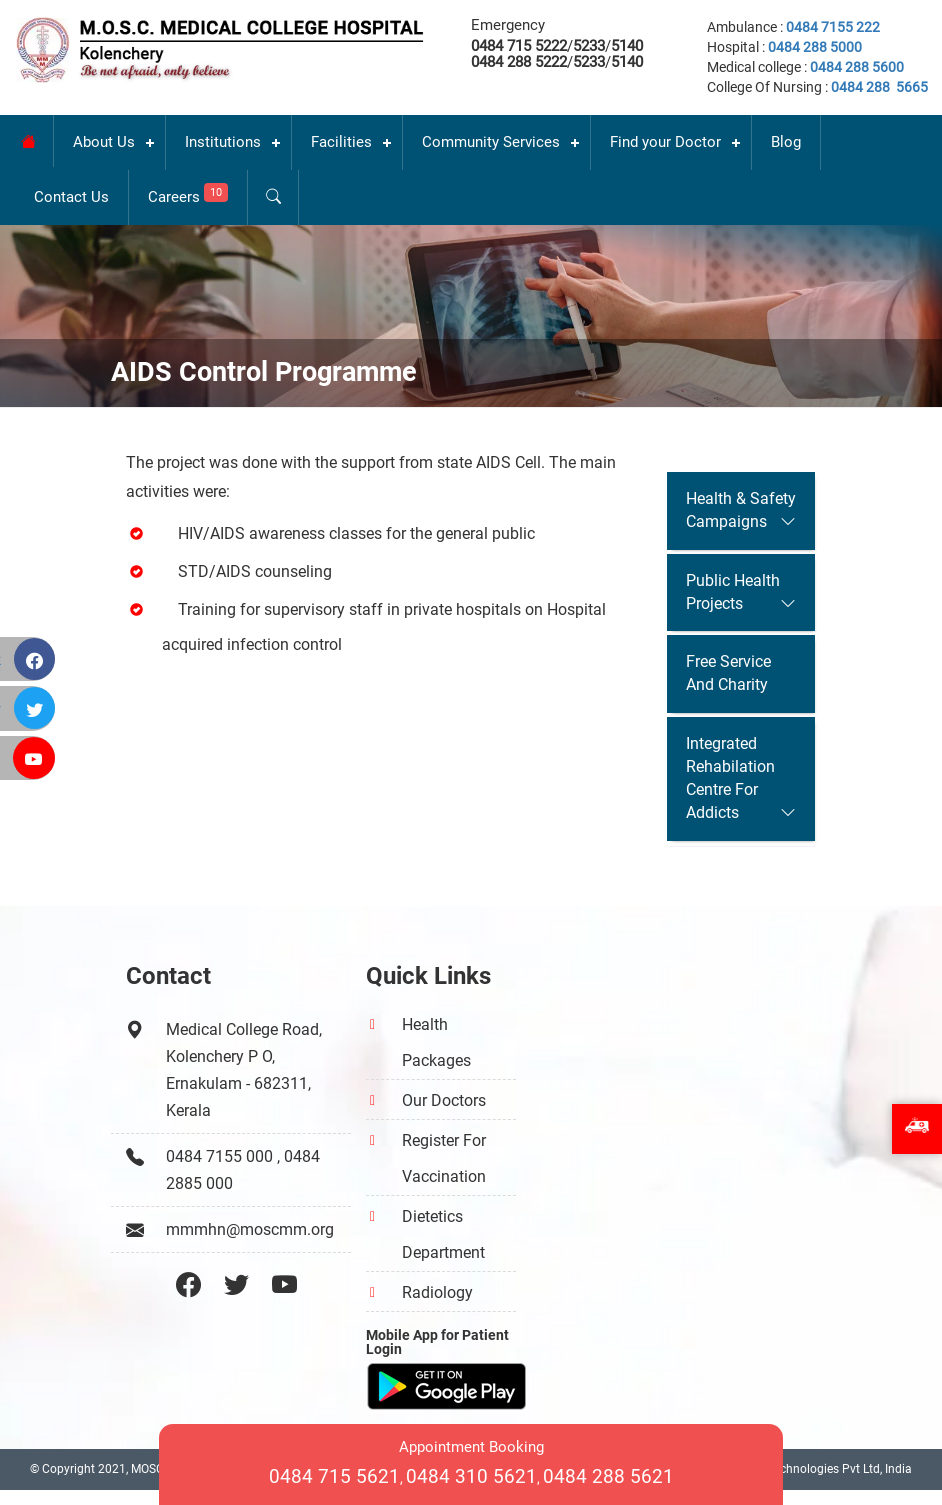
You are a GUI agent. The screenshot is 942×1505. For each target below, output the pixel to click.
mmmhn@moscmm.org (250, 1229)
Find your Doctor (665, 142)
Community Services (491, 142)
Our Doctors (444, 1100)
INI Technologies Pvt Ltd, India (831, 1469)
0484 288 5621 (608, 1476)
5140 (627, 46)
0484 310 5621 (471, 1476)
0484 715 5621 (334, 1476)
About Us (104, 142)
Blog (786, 142)
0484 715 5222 (519, 46)
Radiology (437, 1292)
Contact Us (71, 197)
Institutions (223, 142)
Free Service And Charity (728, 673)
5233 (589, 46)
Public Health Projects (733, 592)
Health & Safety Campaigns (741, 510)
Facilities (341, 142)
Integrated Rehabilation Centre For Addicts (730, 778)
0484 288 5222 (519, 62)
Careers (188, 194)
